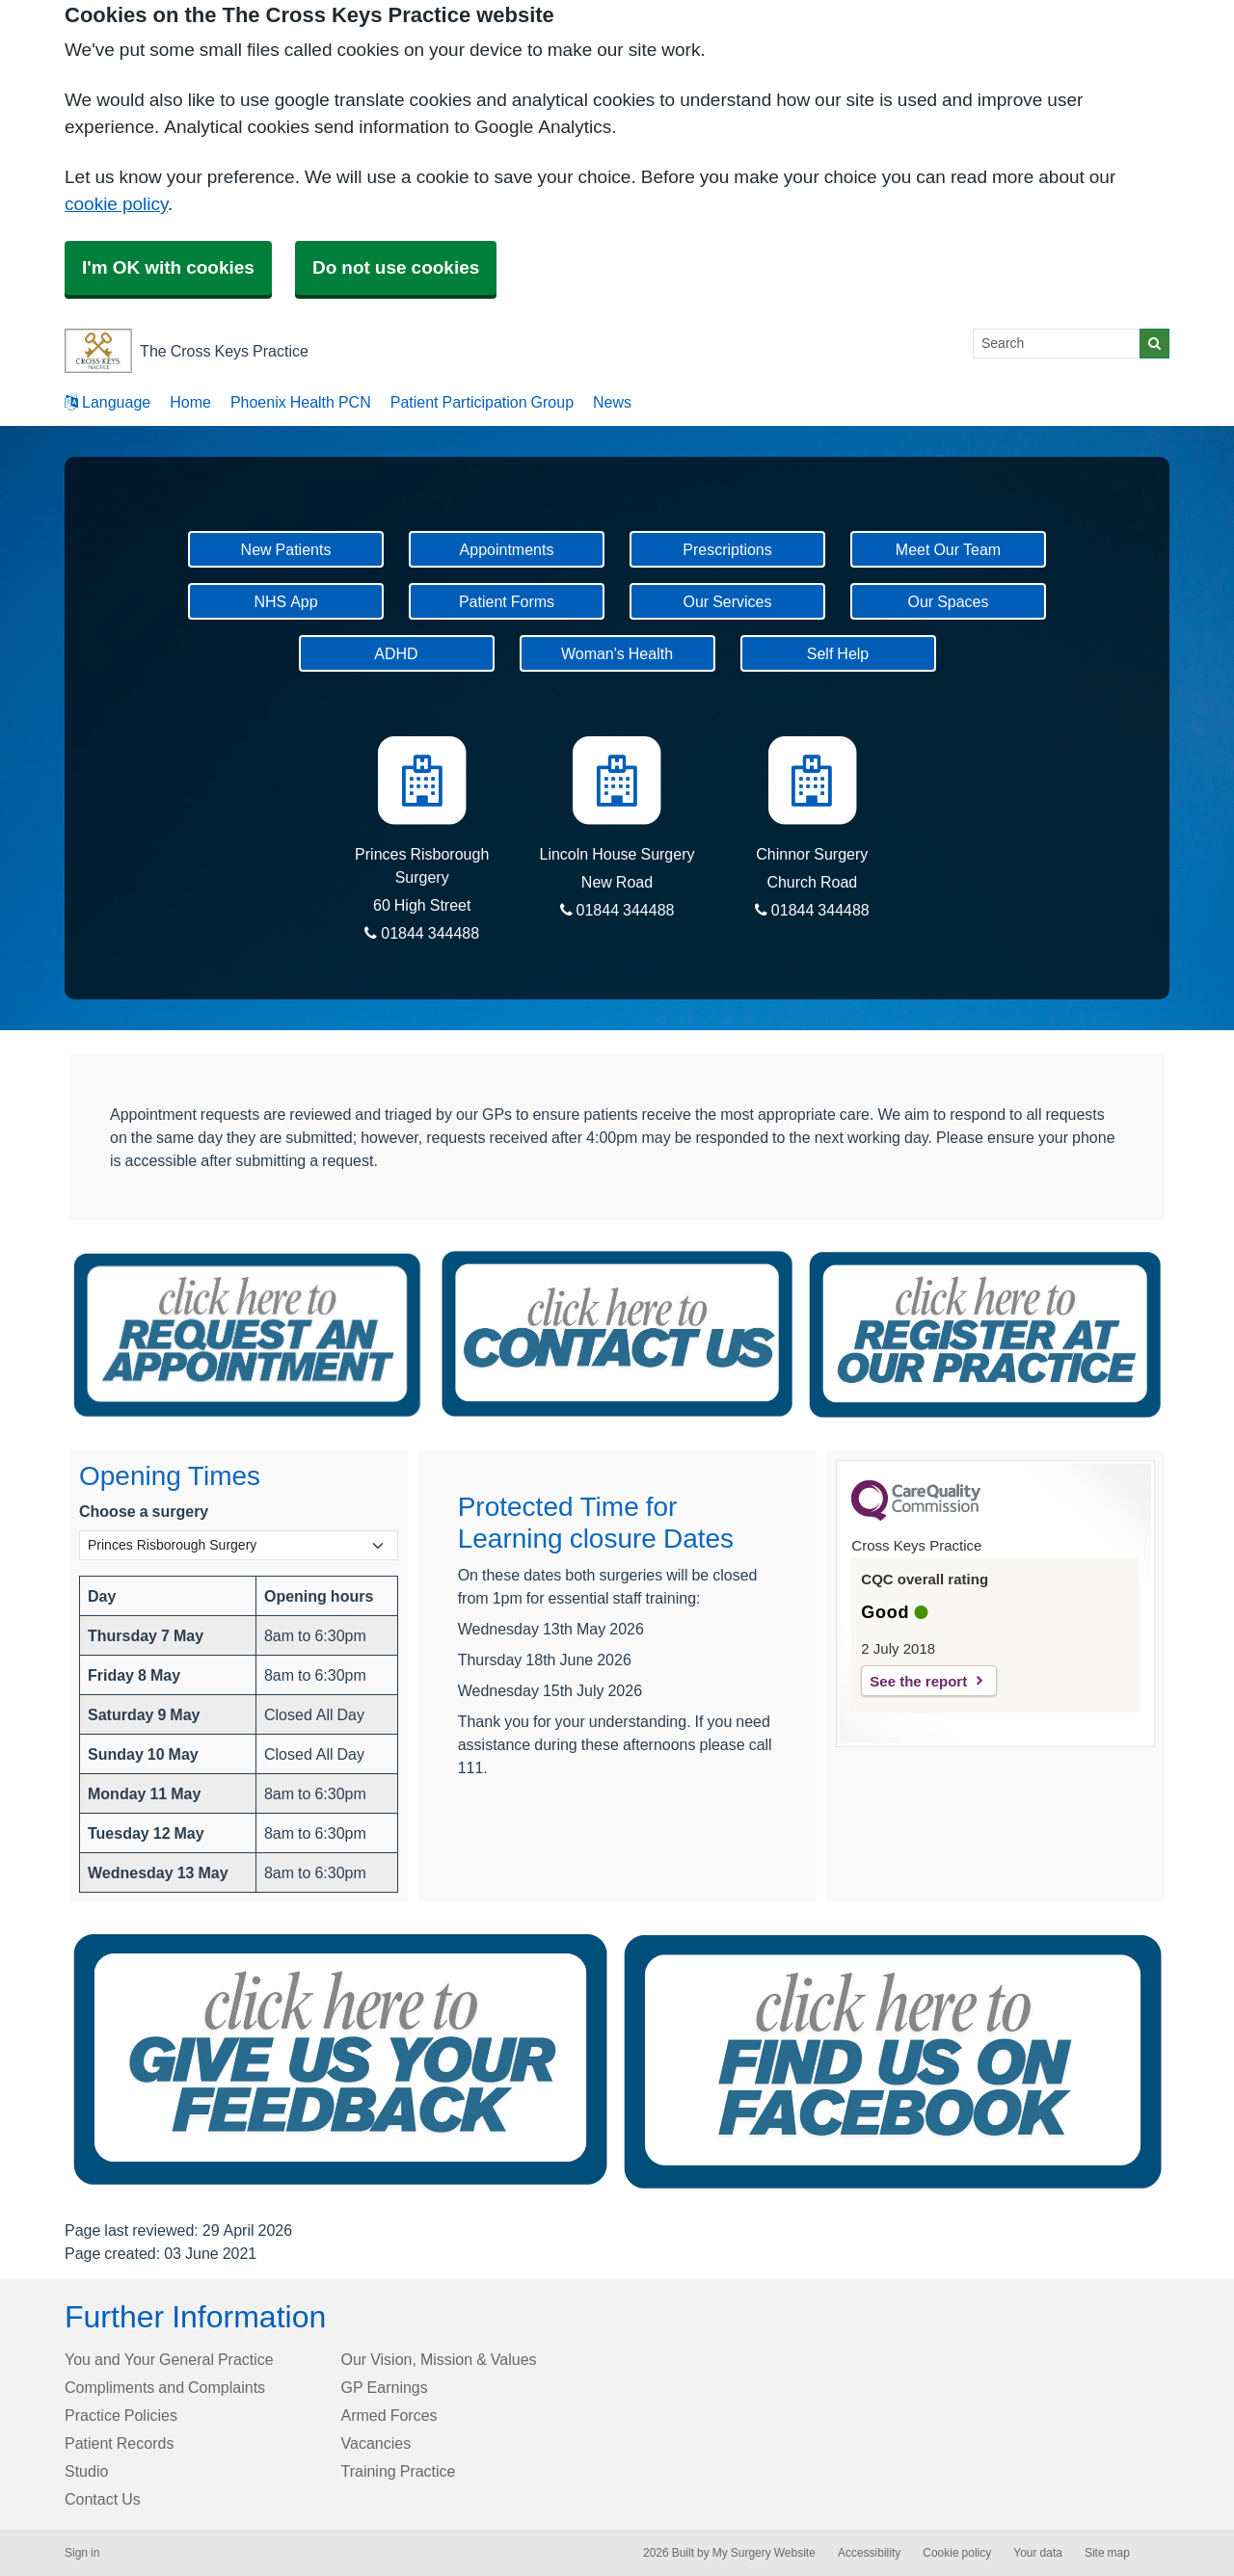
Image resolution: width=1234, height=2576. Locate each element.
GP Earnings (384, 2387)
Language (107, 402)
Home (190, 402)
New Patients (286, 549)
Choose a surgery (143, 1511)
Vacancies (376, 2443)
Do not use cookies (395, 267)
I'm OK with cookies (168, 267)
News (612, 402)
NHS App (285, 601)
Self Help (838, 653)
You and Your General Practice (169, 2359)
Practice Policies (121, 2415)
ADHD (395, 653)
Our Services (727, 601)
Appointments (507, 549)
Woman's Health (617, 653)
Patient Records (119, 2443)
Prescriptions (727, 549)
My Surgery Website (764, 2553)
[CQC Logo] (915, 1516)
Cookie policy (957, 2553)
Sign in (82, 2553)
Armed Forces (389, 2415)
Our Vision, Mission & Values (439, 2359)
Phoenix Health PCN (300, 402)
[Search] (1056, 344)
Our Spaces (947, 601)
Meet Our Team (948, 549)
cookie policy (116, 204)
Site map (1107, 2553)
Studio (86, 2471)
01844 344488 (421, 933)
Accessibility (869, 2553)
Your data (1037, 2553)
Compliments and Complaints (165, 2387)
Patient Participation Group (482, 402)
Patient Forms (506, 601)
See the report (918, 1681)
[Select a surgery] (238, 1545)
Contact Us (103, 2499)
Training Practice (398, 2471)
